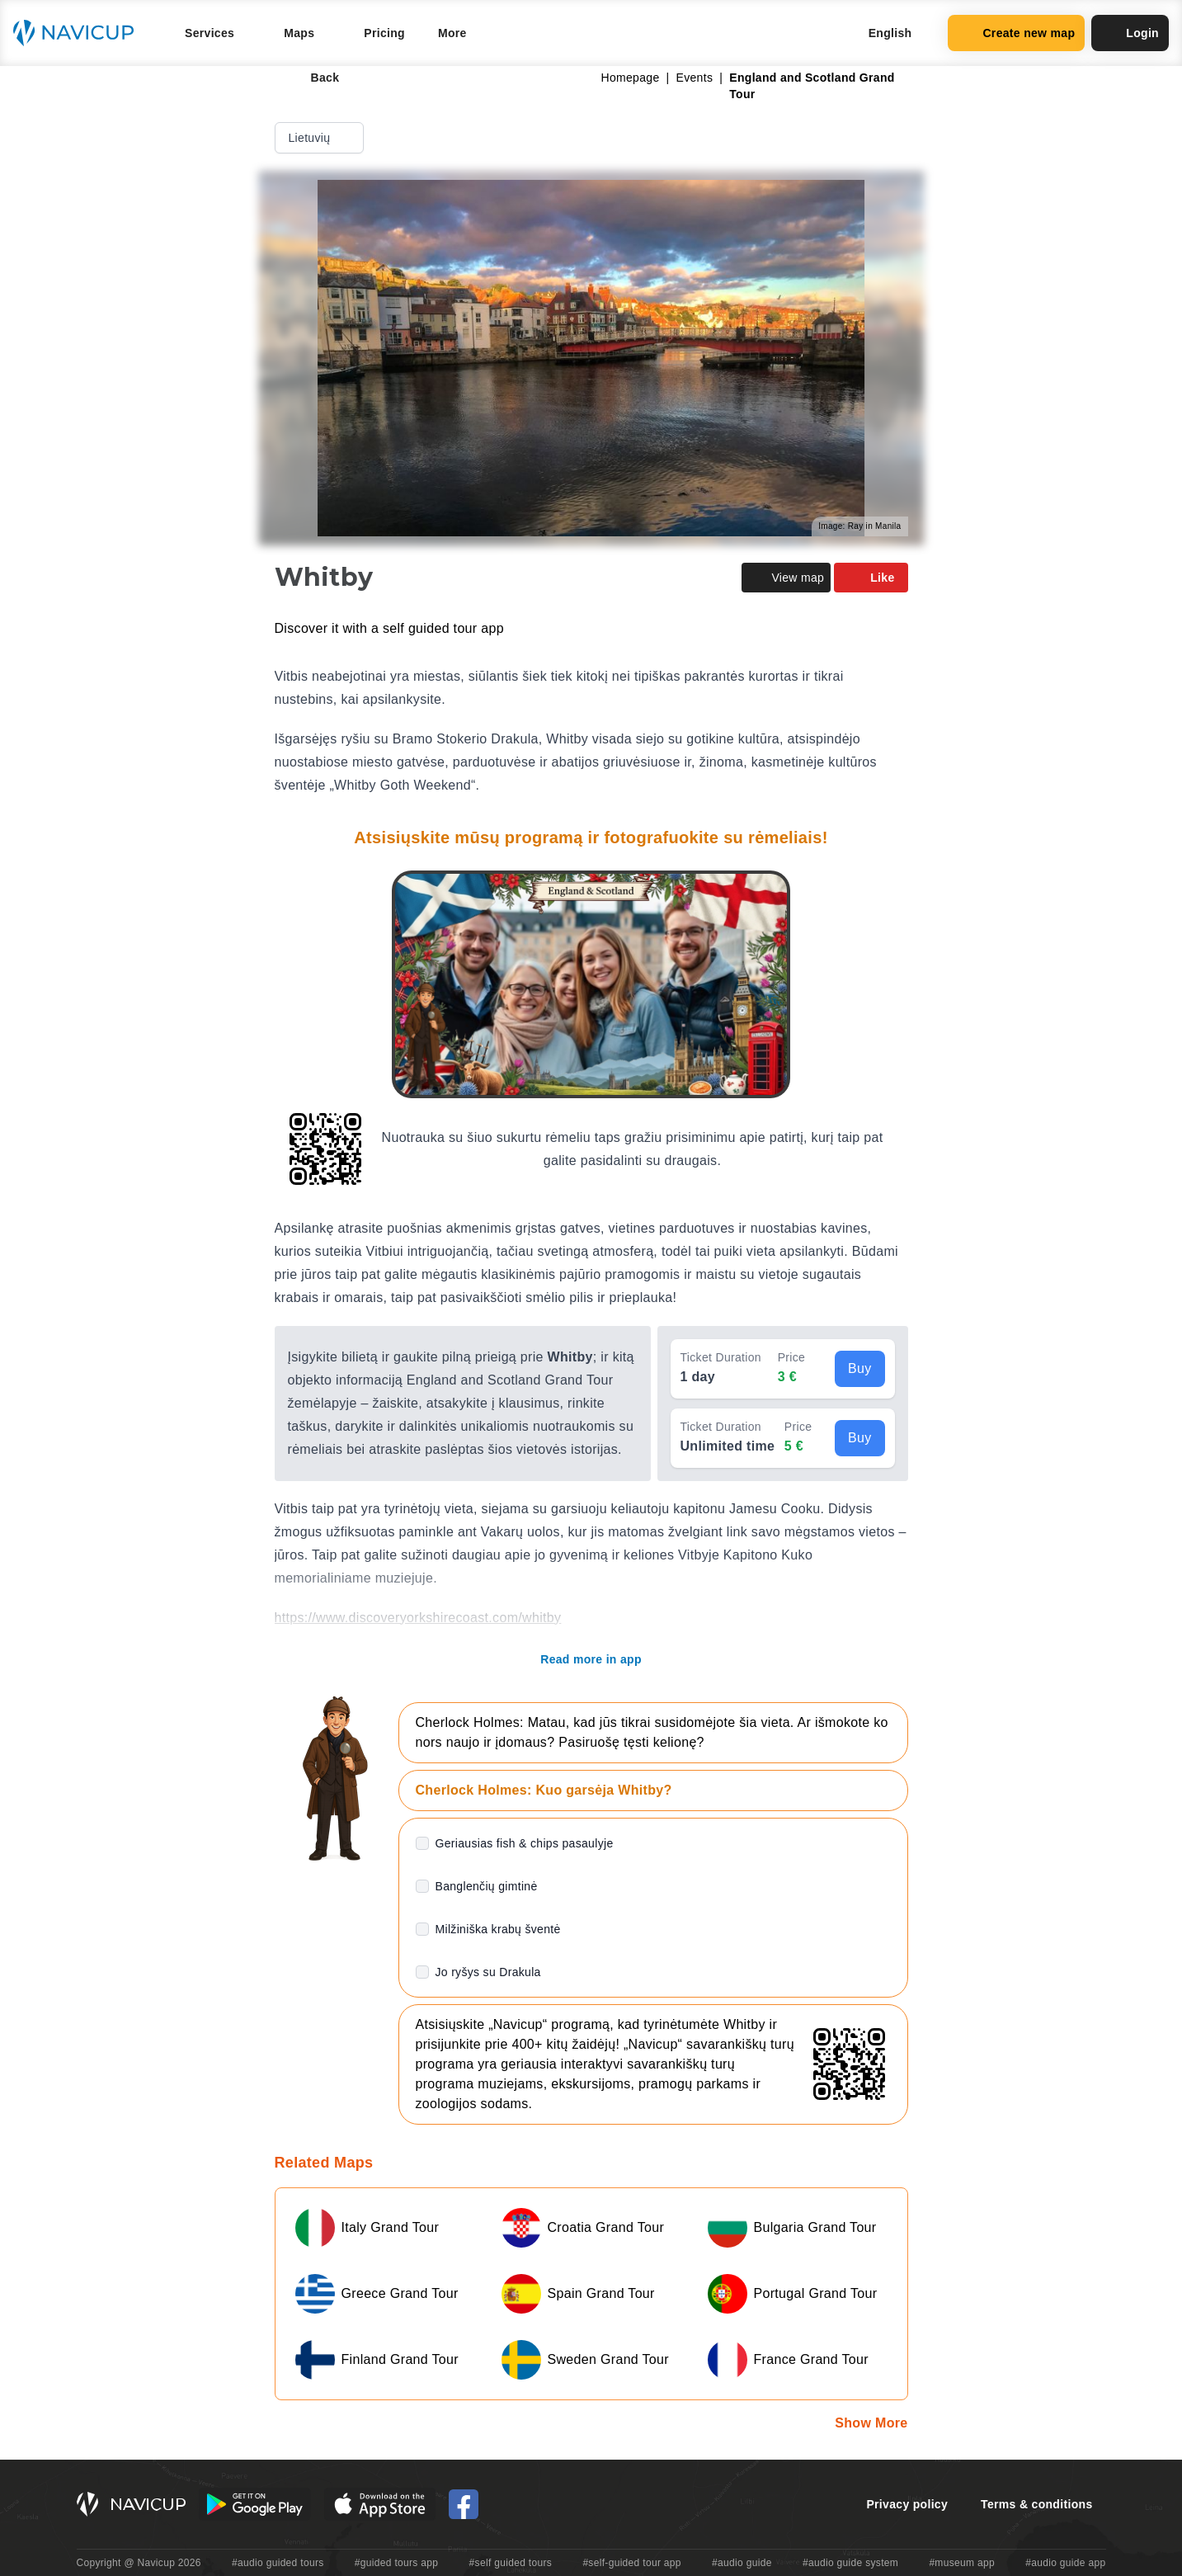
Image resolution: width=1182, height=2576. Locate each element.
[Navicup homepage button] (79, 33)
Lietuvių (321, 138)
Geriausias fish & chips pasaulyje (525, 1843)
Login (1130, 33)
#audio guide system (850, 2563)
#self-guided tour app (631, 2563)
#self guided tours (511, 2563)
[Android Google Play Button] (255, 2504)
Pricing (384, 33)
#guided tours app (397, 2563)
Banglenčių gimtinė (487, 1886)
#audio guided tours (278, 2563)
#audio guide (742, 2563)
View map (786, 577)
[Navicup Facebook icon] (463, 2504)
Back (314, 77)
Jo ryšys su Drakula (488, 1972)
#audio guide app (1065, 2563)
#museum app (962, 2563)
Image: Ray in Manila (859, 526)
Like (870, 577)
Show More (871, 2423)
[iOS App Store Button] (380, 2504)
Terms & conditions (1036, 2504)
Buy (860, 1368)
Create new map (1016, 33)
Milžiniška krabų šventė (498, 1929)
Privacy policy (907, 2504)
